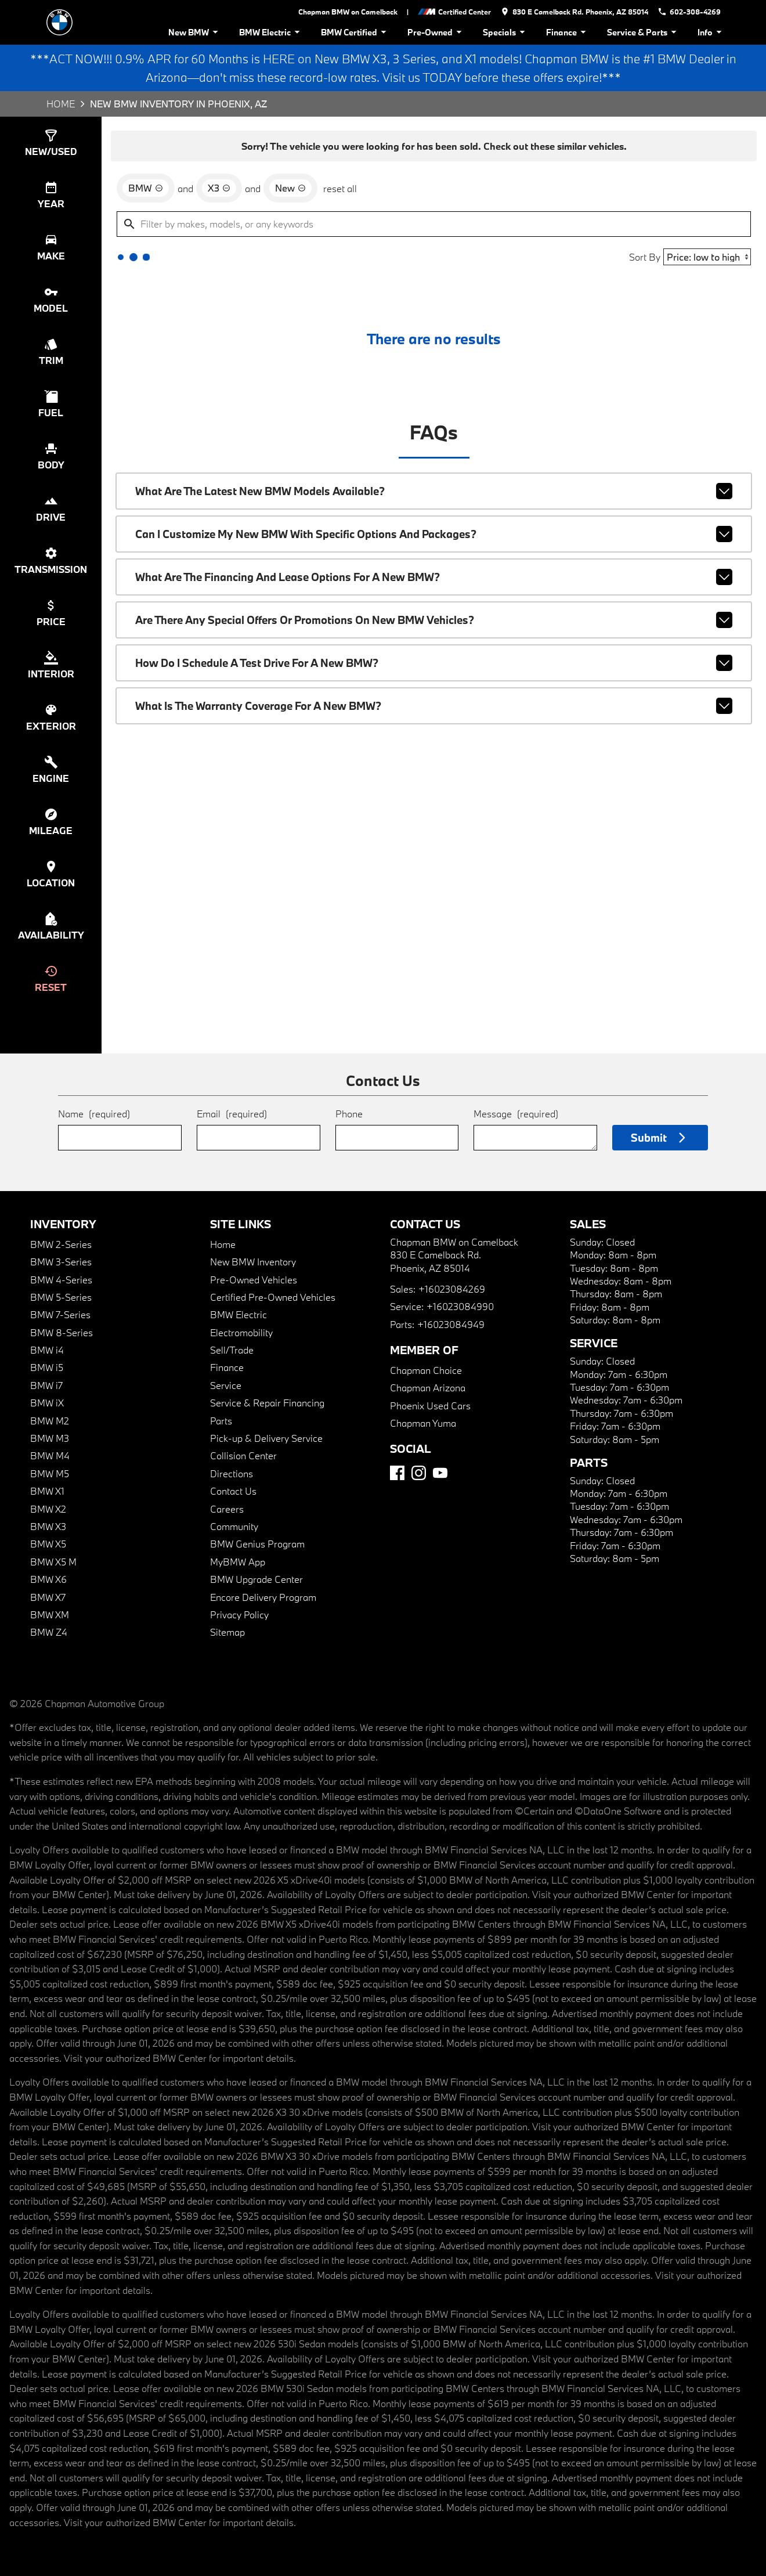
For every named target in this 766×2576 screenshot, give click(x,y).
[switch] (51, 143)
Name (94, 1113)
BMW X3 (48, 1526)
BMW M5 (49, 1473)
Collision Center (243, 1455)
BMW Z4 (48, 1632)
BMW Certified (355, 32)
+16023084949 (451, 1324)
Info (711, 32)
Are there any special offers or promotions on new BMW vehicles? (433, 620)
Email (232, 1113)
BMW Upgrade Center (256, 1579)
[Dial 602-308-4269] (689, 11)
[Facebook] (397, 1472)
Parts (221, 1421)
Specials (506, 32)
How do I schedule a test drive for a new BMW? (433, 663)
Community (234, 1526)
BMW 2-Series (61, 1244)
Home (60, 104)
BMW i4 (47, 1350)
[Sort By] (707, 256)
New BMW (195, 32)
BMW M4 (50, 1455)
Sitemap (227, 1632)
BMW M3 (49, 1438)
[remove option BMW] (145, 188)
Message (516, 1113)
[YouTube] (440, 1472)
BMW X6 (48, 1579)
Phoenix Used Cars (430, 1405)
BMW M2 (49, 1421)
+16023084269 (451, 1289)
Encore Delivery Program (263, 1597)
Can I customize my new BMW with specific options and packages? (433, 534)
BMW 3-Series (61, 1261)
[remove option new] (290, 188)
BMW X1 (47, 1491)
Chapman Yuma (423, 1423)
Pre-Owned (436, 32)
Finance (568, 32)
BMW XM (49, 1614)
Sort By (644, 257)
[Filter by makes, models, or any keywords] (434, 224)
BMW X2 (48, 1509)
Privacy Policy (239, 1614)
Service (225, 1385)
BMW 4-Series (61, 1279)
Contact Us (233, 1491)
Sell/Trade (232, 1350)
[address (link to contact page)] (574, 11)
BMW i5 (46, 1367)
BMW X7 (48, 1597)
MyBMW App (237, 1562)
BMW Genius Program (257, 1544)
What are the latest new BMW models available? (433, 491)
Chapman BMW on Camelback (348, 11)
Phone (349, 1113)
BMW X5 (48, 1544)
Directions (231, 1473)
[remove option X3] (219, 188)
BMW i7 (46, 1385)
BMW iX (47, 1403)
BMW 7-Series (60, 1314)
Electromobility (241, 1332)
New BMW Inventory (253, 1261)
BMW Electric (271, 32)
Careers (227, 1509)
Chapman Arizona (427, 1387)
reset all (340, 188)
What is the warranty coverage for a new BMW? (433, 706)
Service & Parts (643, 32)
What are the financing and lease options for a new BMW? (433, 577)
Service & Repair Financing (267, 1403)
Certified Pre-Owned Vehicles (272, 1297)
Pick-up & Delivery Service (266, 1438)
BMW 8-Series (61, 1332)
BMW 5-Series (61, 1297)
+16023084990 (460, 1306)
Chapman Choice (426, 1370)
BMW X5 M (53, 1562)
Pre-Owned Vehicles (253, 1279)
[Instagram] (418, 1472)
